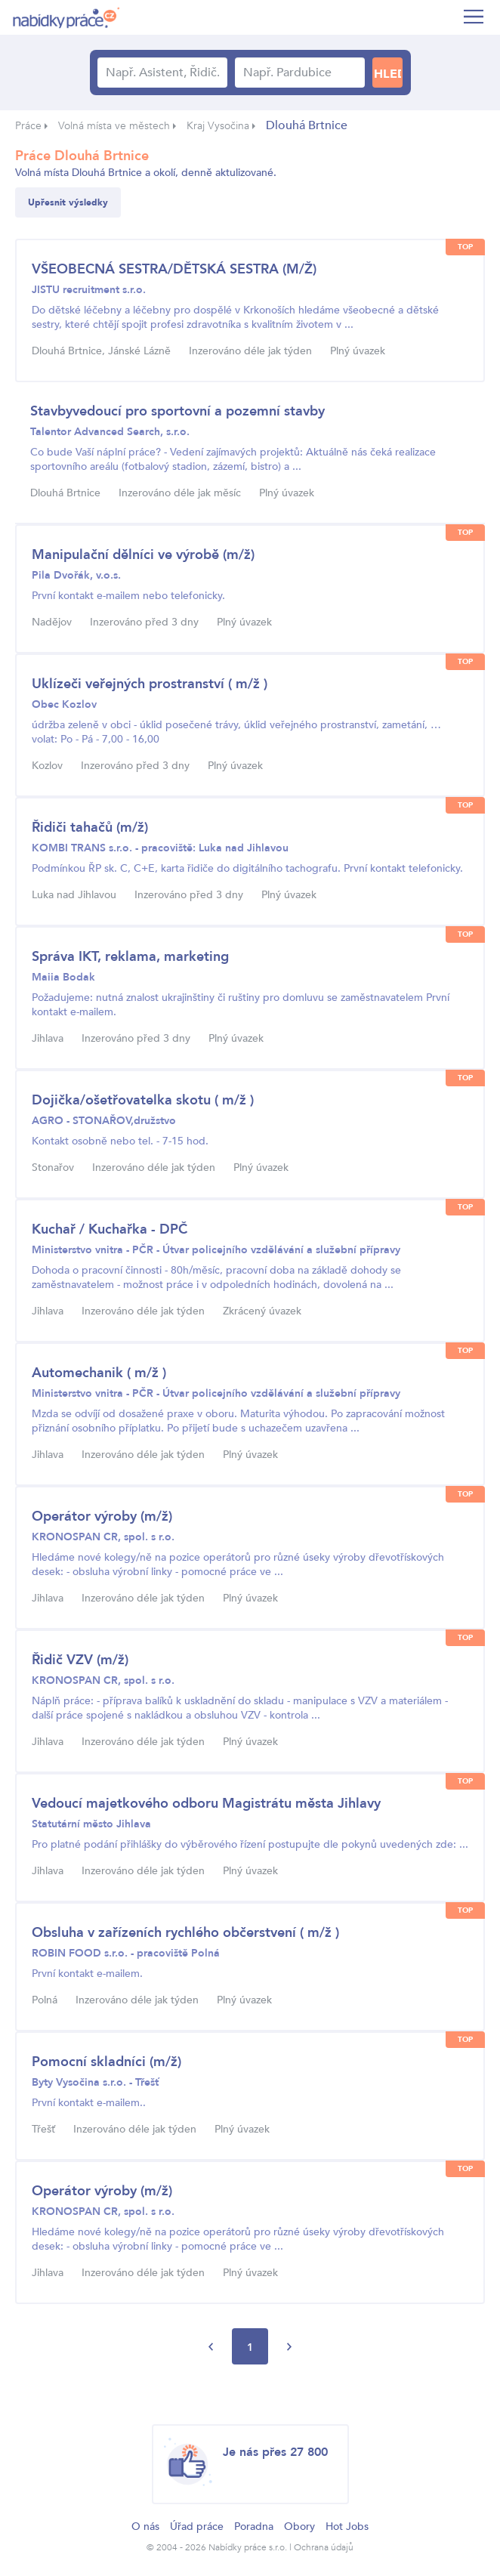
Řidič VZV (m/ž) (80, 1660)
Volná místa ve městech (114, 126)
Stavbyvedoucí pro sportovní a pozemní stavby (177, 411)
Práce (28, 126)
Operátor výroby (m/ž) (102, 1516)
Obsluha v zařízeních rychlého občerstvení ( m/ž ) (185, 1932)
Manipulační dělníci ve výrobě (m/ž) (143, 554)
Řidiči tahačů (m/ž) (90, 827)
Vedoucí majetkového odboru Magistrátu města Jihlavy (206, 1803)
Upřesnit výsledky (68, 202)
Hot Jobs (347, 2526)
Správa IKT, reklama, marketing (130, 956)
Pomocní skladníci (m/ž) (106, 2061)
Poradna (253, 2526)
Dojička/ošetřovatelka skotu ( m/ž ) (143, 1100)
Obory (299, 2526)
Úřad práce (197, 2526)
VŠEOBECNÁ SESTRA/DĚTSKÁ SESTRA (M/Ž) (174, 269)
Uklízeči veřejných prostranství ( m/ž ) (149, 684)
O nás (145, 2526)
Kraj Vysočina (218, 126)
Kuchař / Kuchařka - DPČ (109, 1229)
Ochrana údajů (323, 2547)
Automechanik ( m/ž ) (99, 1373)
